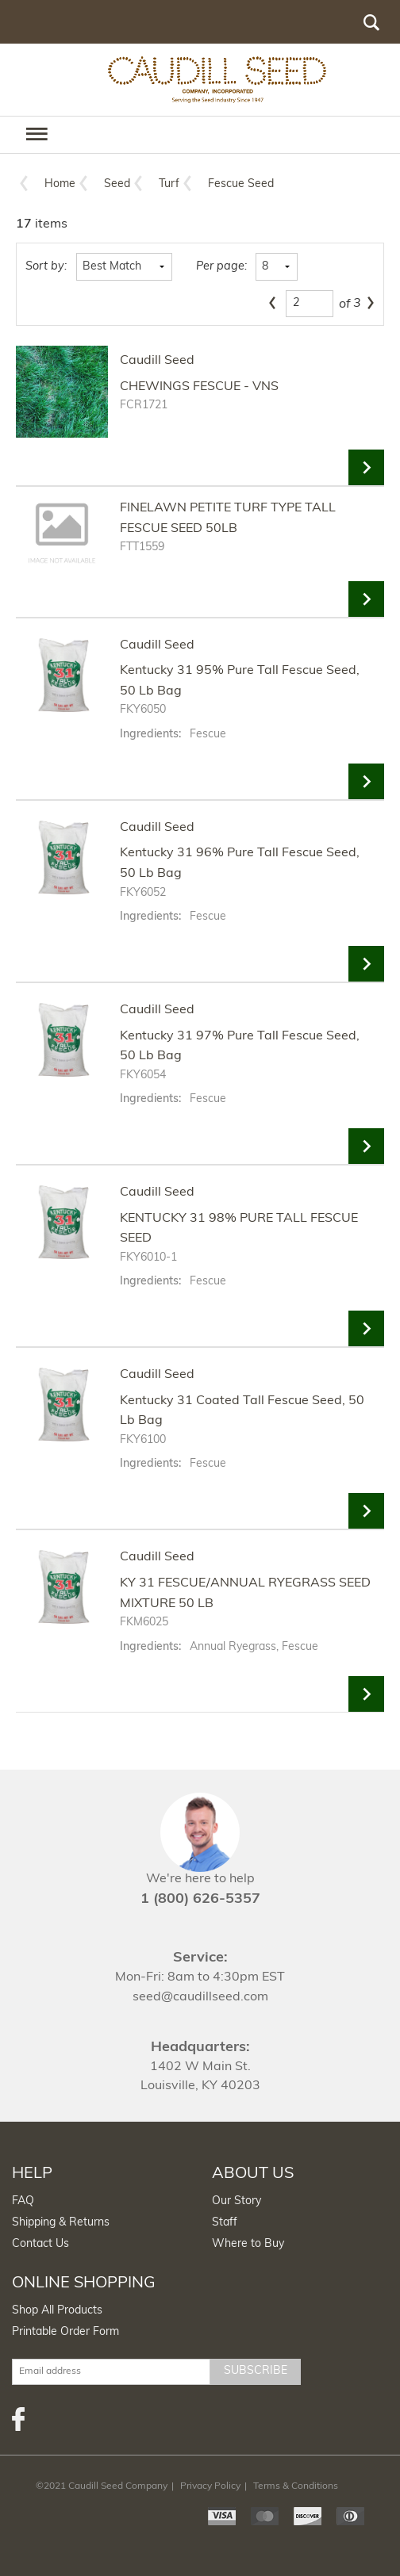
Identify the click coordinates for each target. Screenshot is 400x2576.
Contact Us (40, 2244)
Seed (117, 184)
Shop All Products (57, 2311)
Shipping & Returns (61, 2223)
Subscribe (255, 2371)
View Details (366, 467)
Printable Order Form (65, 2332)
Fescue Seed (241, 184)
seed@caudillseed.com (200, 1997)
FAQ (23, 2201)
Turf (169, 184)
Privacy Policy (210, 2486)
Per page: (221, 267)
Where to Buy (248, 2244)
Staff (224, 2223)
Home (59, 184)
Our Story (236, 2201)
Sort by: (46, 267)
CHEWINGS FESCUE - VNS (199, 387)
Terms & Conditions (295, 2486)
